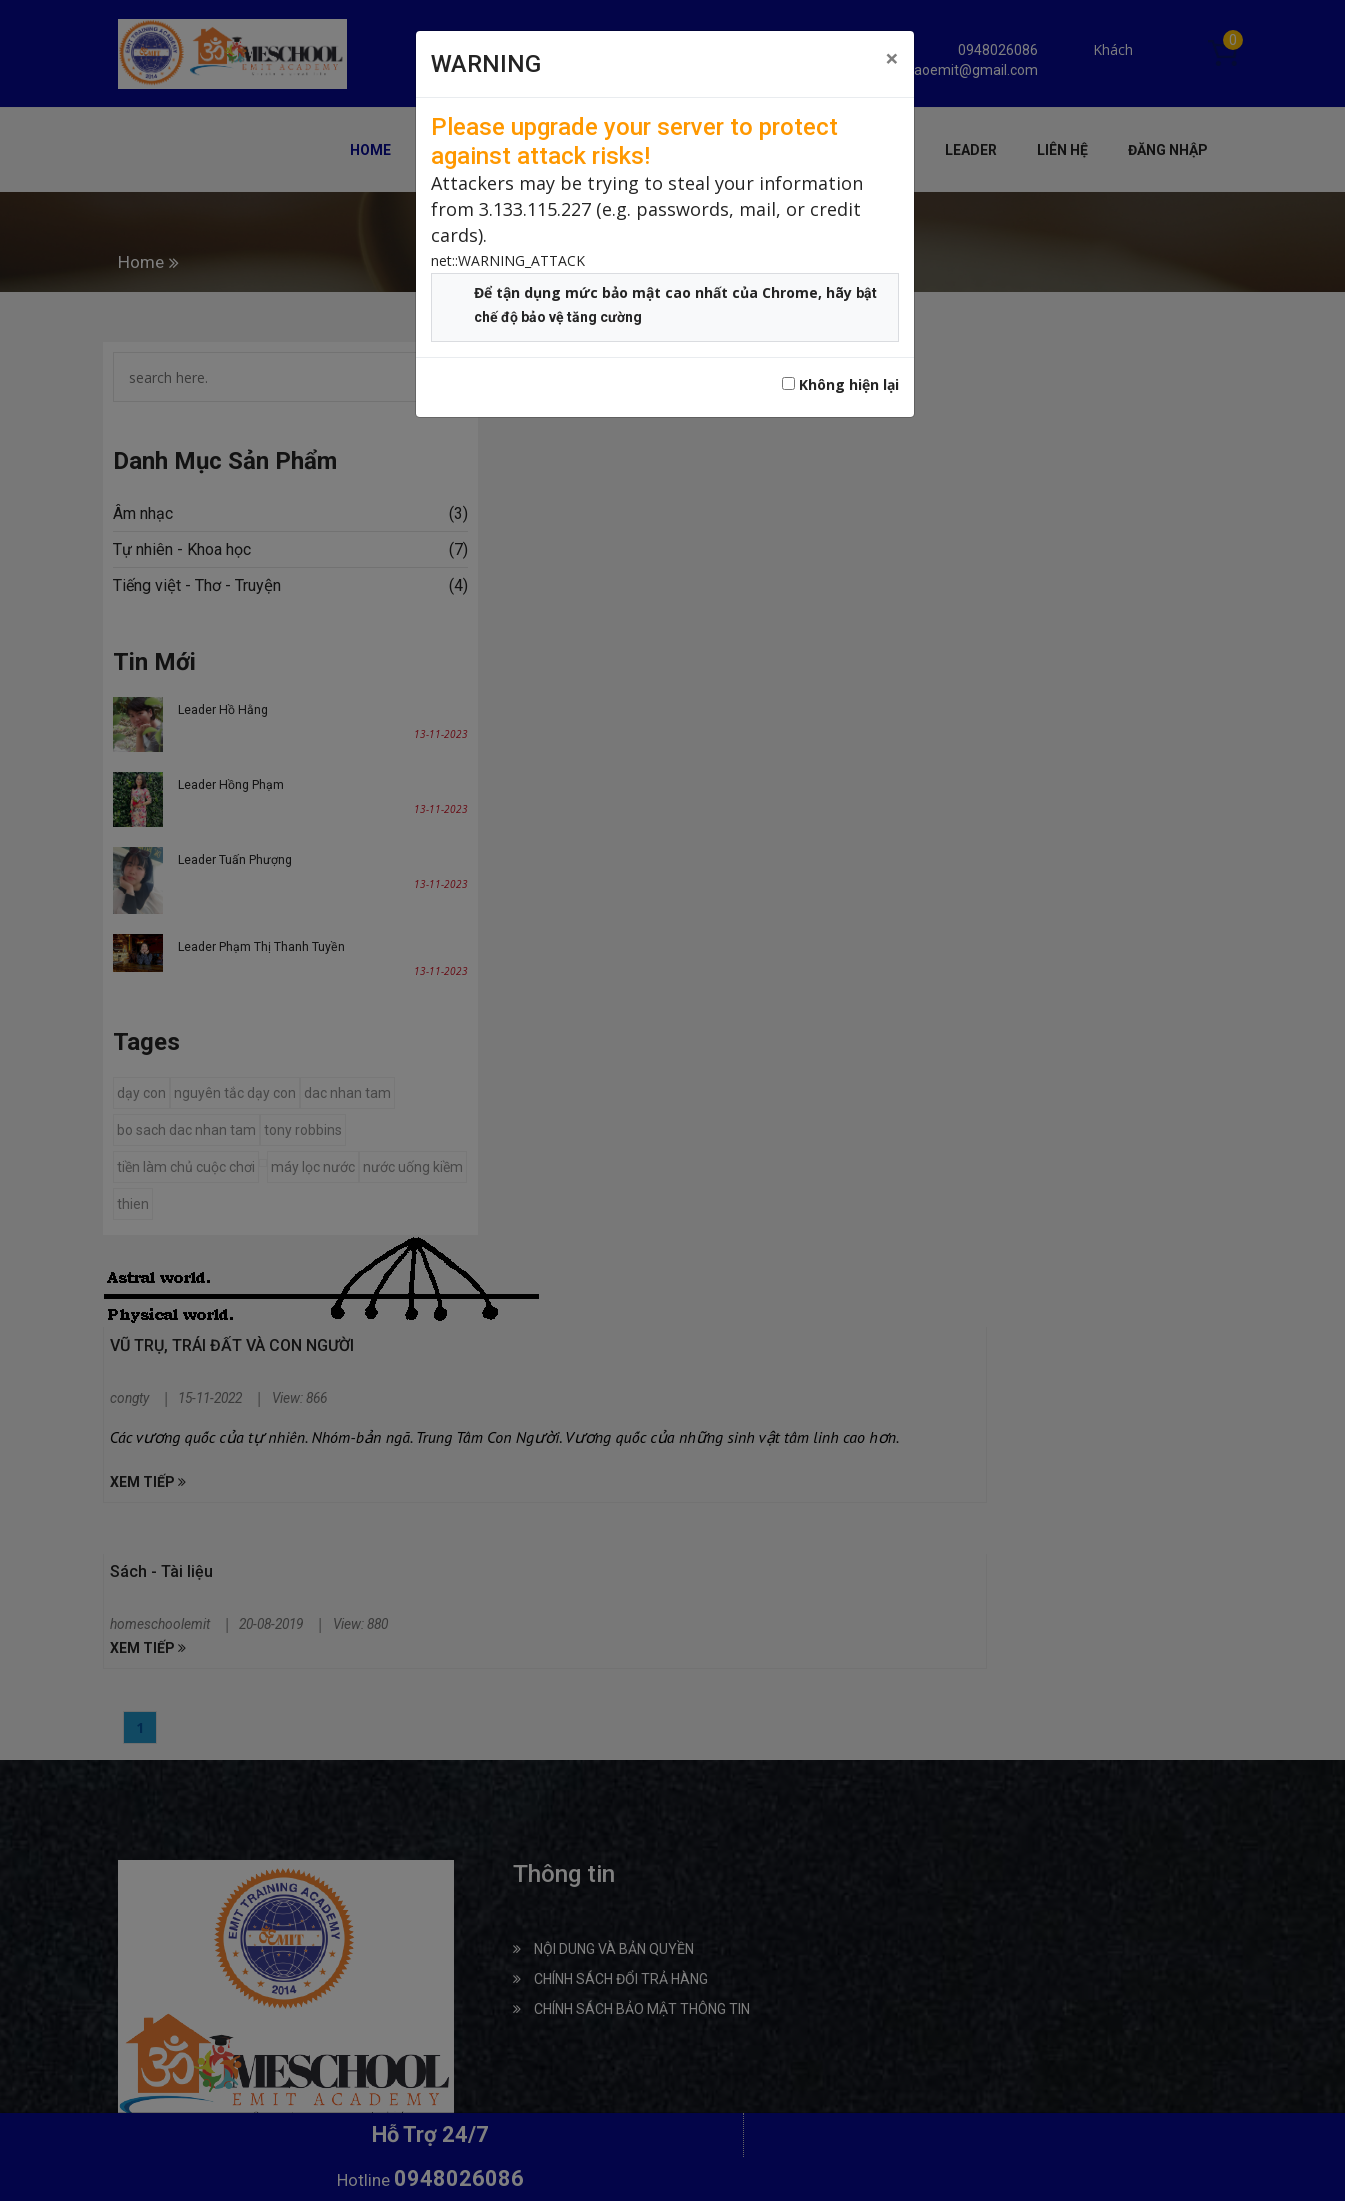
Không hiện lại (840, 384)
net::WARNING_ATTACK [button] (508, 260)
